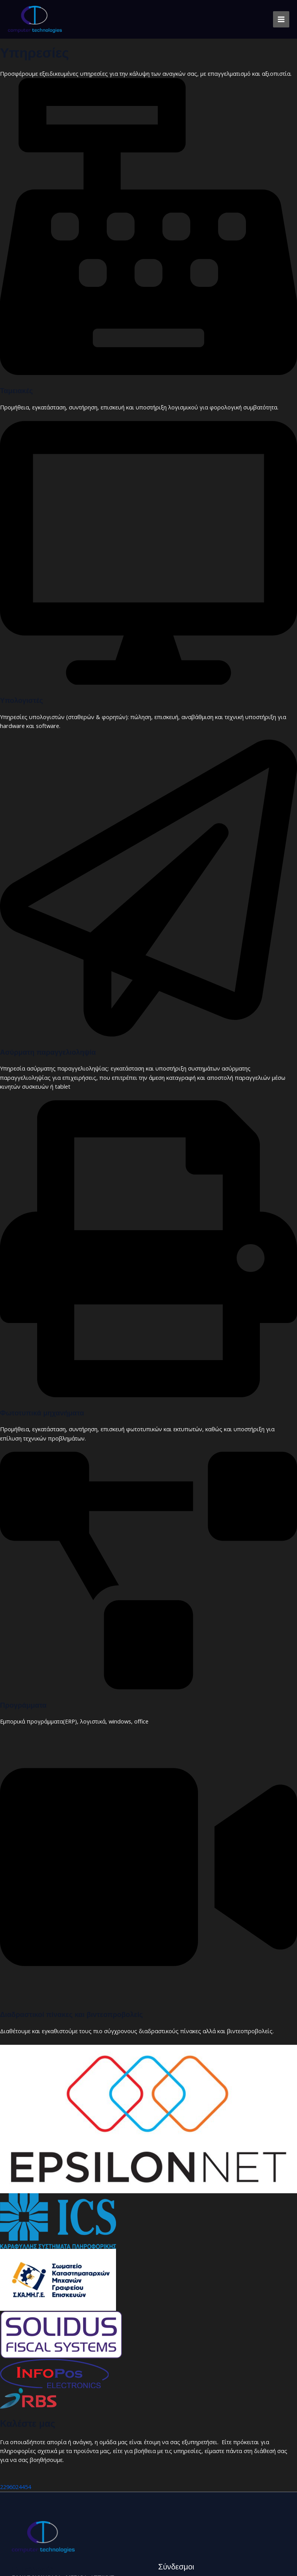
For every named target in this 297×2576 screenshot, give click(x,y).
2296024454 (15, 2487)
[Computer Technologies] (35, 19)
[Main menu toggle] (281, 19)
